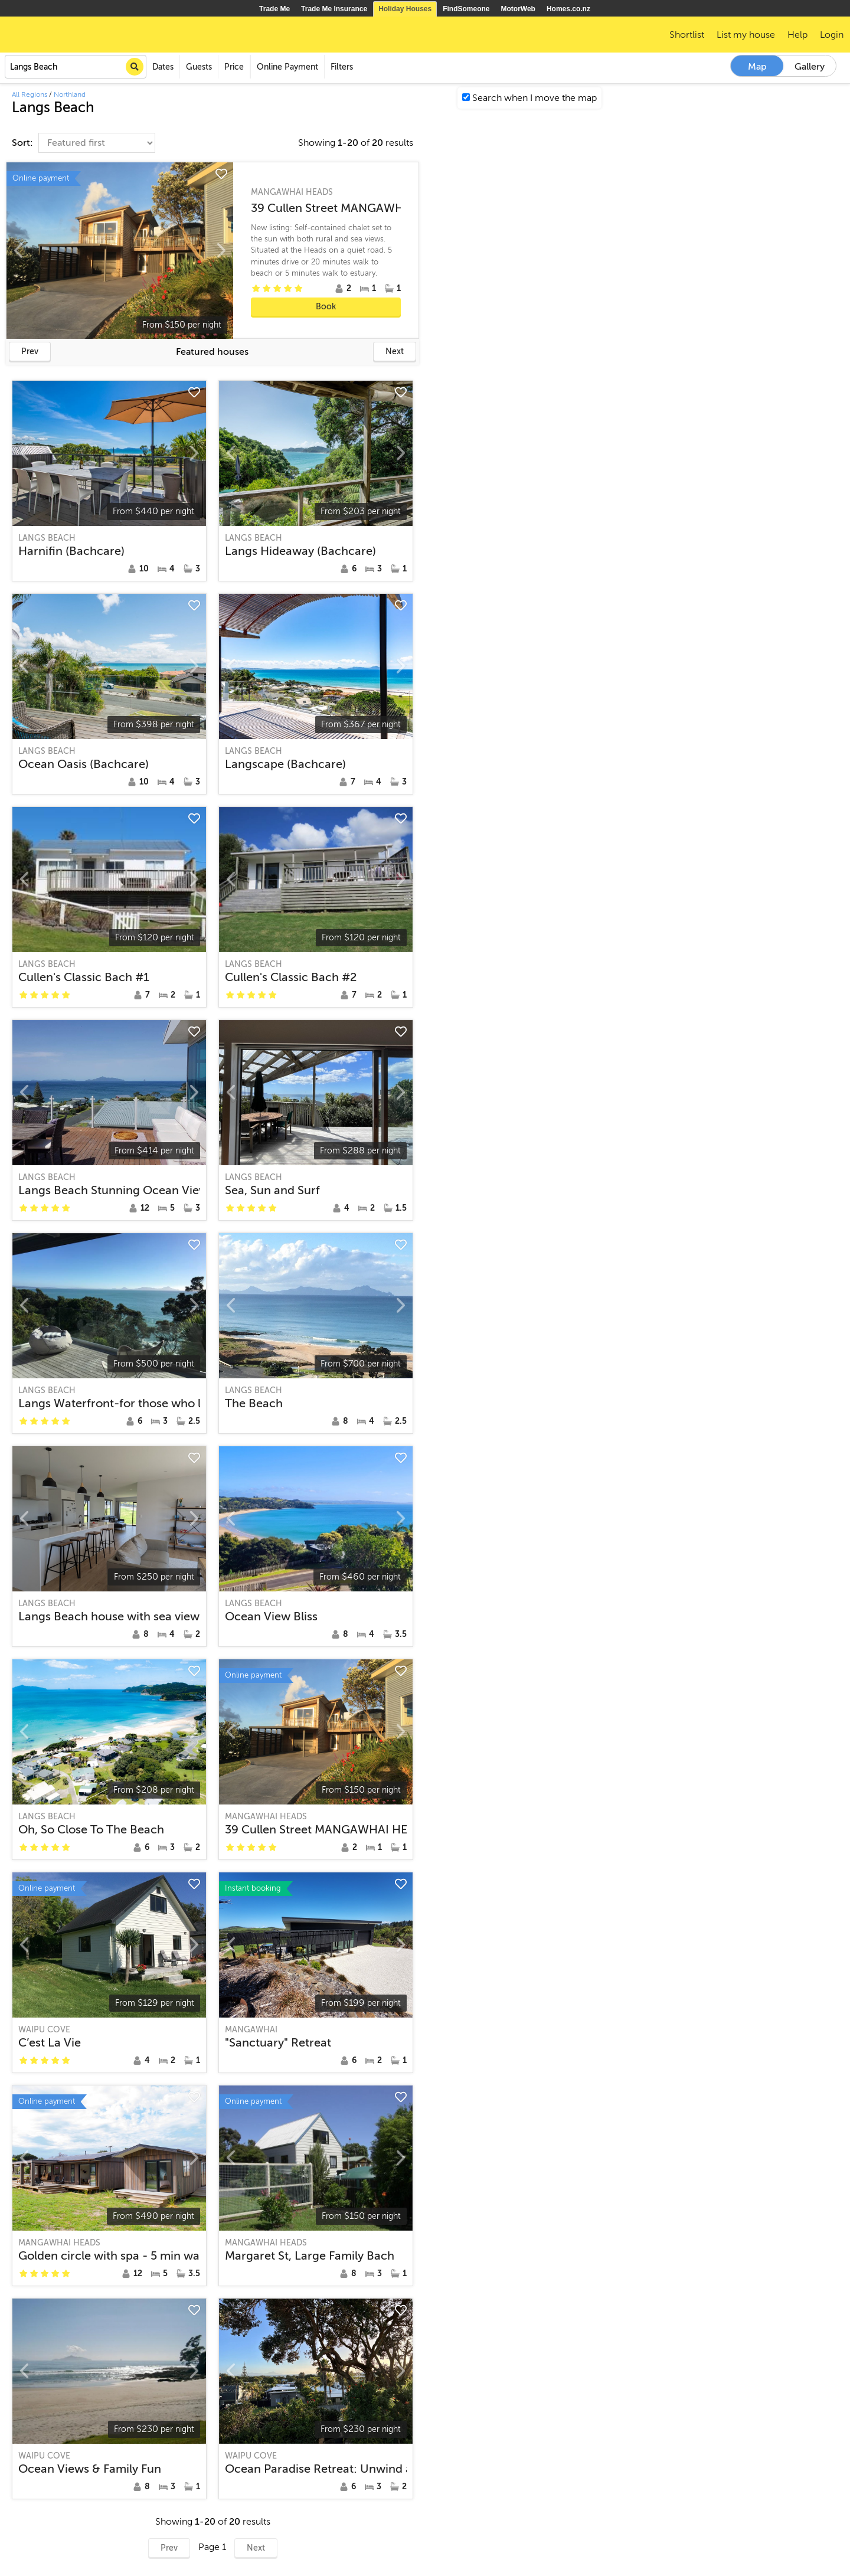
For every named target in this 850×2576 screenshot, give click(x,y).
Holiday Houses (404, 9)
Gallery (810, 66)
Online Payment (287, 67)
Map (757, 66)
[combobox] (75, 67)
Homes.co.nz (568, 9)
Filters (342, 67)
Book (326, 306)
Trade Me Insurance (334, 9)
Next (394, 351)
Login (832, 35)
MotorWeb (518, 9)
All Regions (29, 94)
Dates (163, 67)
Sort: (23, 143)
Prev (29, 351)
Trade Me (274, 9)
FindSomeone (466, 9)
